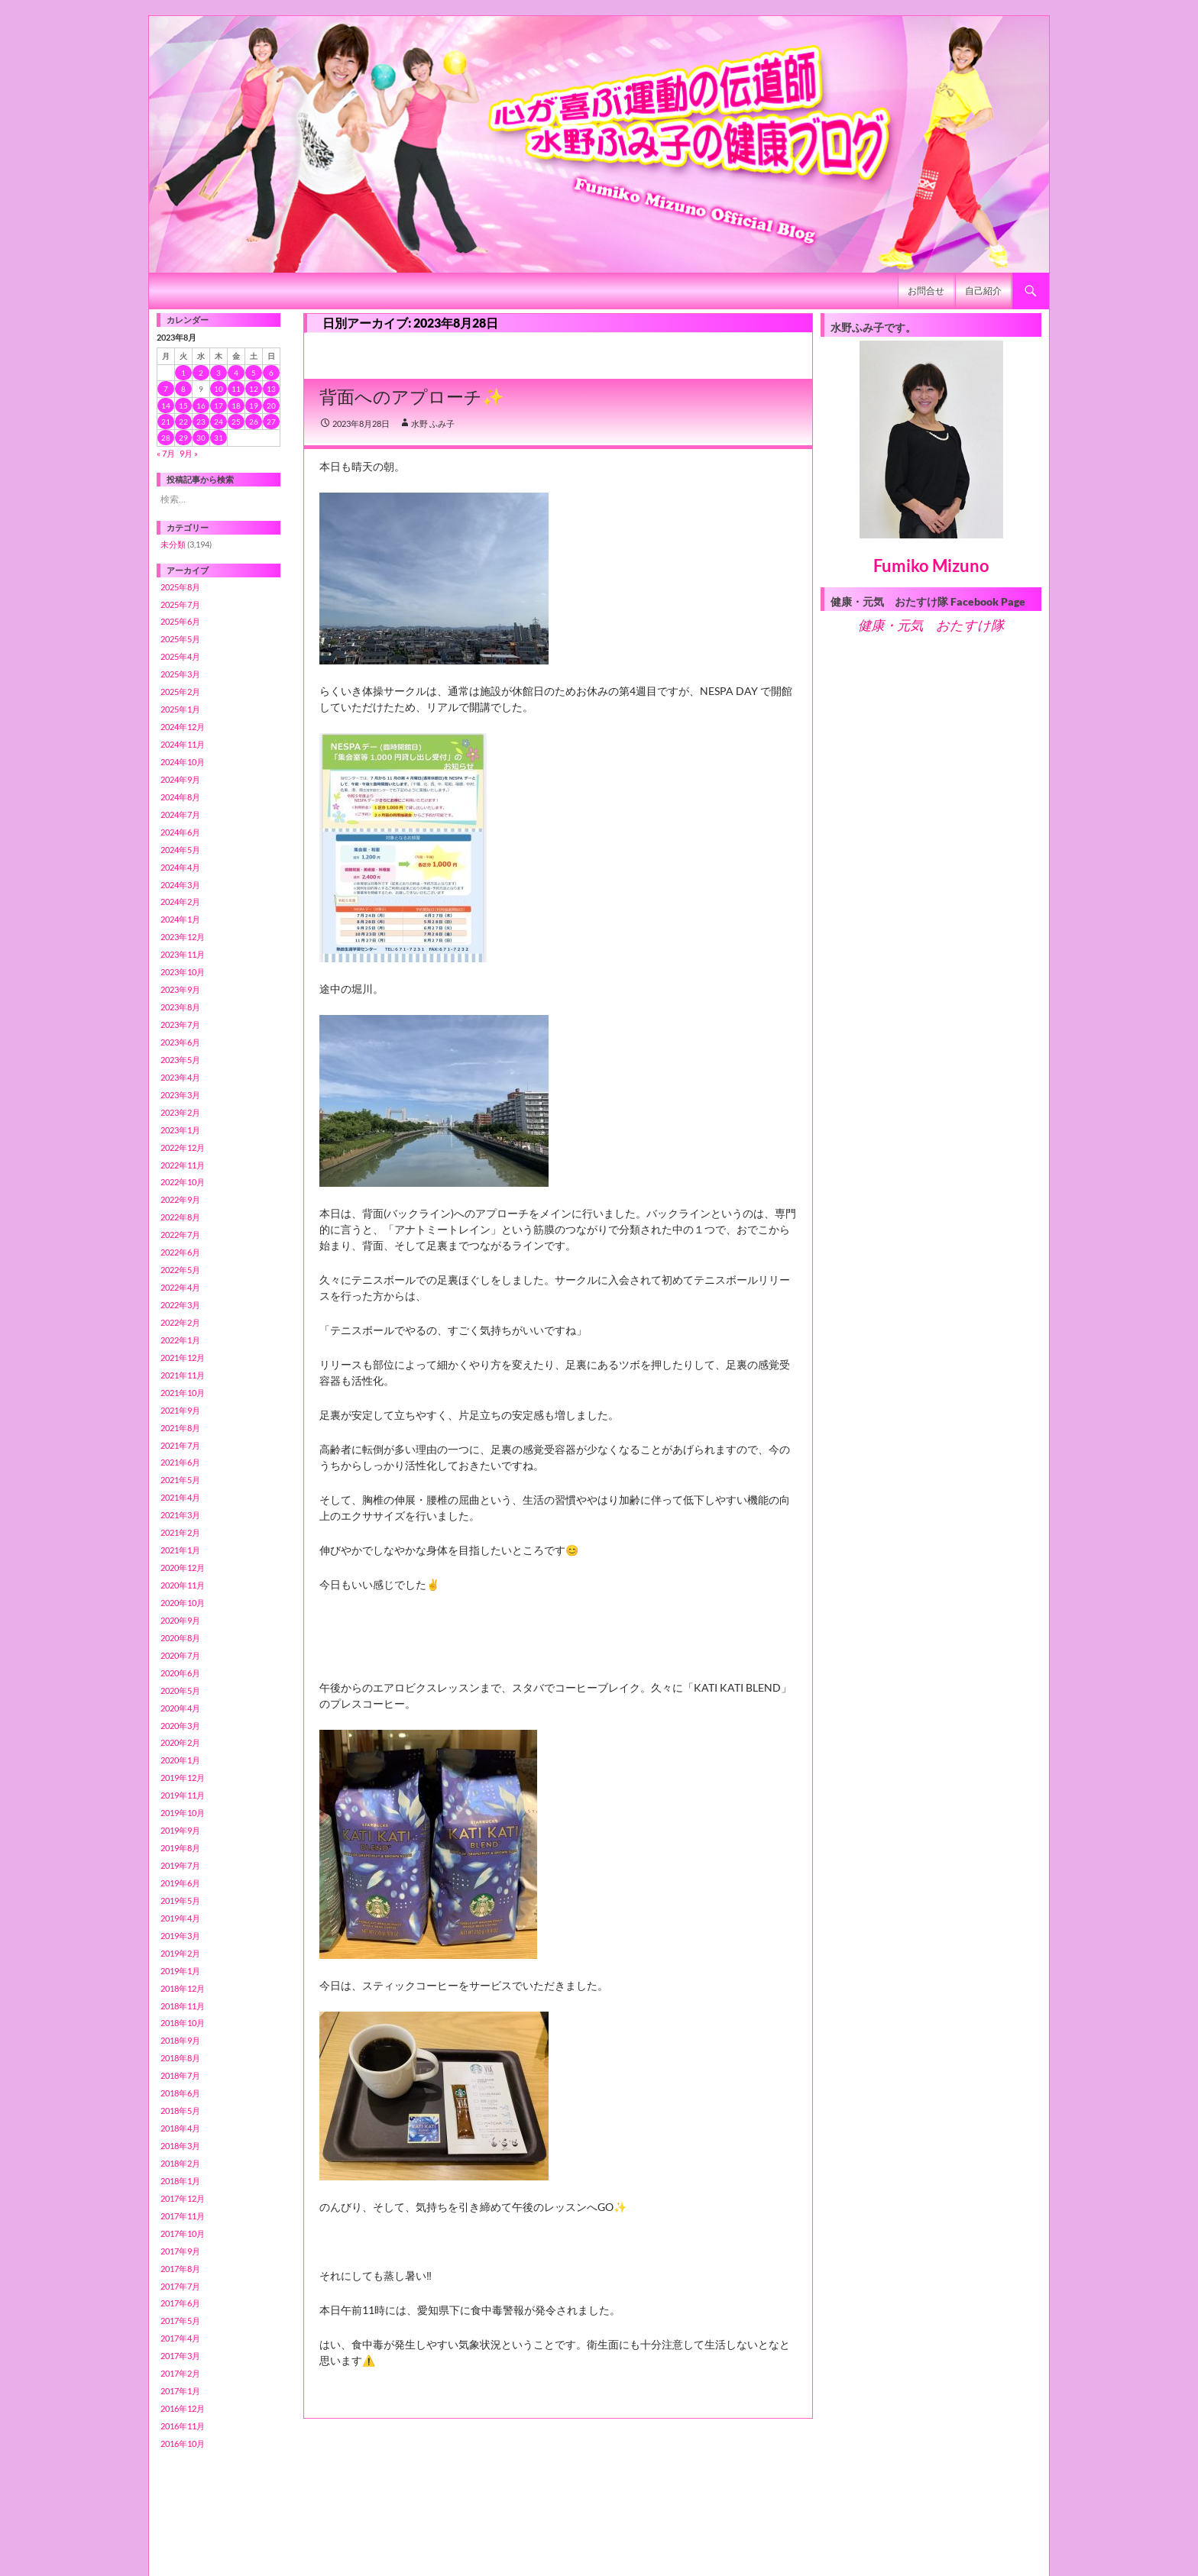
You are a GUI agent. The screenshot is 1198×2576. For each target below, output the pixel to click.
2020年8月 (180, 1638)
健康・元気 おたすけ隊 (931, 625)
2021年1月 (180, 1550)
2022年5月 (180, 1270)
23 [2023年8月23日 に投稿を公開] (201, 421)
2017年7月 (180, 2286)
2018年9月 (180, 2040)
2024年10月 (182, 762)
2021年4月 (180, 1497)
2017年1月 (180, 2391)
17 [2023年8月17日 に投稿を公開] (218, 405)
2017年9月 (180, 2251)
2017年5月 (180, 2321)
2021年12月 (182, 1357)
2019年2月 (180, 1953)
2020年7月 (180, 1655)
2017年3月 (180, 2356)
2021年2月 (180, 1532)
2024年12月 (182, 727)
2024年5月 (180, 850)
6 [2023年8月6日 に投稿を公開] (271, 372)
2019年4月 (180, 1918)
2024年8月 (180, 797)
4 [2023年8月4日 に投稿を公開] (236, 372)
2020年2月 (180, 1742)
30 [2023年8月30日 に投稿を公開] (201, 437)
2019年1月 (180, 1971)
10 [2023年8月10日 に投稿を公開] (218, 388)
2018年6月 (180, 2093)
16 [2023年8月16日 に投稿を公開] (201, 405)
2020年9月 (180, 1620)
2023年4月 (180, 1077)
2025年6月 (180, 621)
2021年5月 (180, 1480)
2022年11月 (182, 1165)
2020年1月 (180, 1760)
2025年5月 (180, 639)
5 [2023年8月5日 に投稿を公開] (253, 372)
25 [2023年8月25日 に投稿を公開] (236, 421)
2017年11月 (182, 2216)
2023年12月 (182, 937)
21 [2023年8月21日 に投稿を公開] (165, 421)
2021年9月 (180, 1410)
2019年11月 (182, 1795)
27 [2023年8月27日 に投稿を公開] (271, 421)
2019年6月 (180, 1883)
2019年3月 (180, 1936)
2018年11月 (182, 2006)
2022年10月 (182, 1182)
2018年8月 (180, 2058)
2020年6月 (180, 1673)
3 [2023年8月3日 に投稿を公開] (218, 372)
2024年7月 (180, 814)
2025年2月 (180, 692)
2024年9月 (180, 779)
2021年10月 (182, 1393)
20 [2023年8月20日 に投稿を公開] (271, 405)
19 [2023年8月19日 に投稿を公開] (253, 405)
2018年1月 (180, 2181)
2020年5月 (180, 1690)
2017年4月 (180, 2338)
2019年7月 (180, 1865)
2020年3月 (180, 1726)
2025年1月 (180, 709)
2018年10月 (182, 2023)
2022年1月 (180, 1340)
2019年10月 (182, 1813)
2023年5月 (180, 1060)
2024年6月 (180, 832)
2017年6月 (180, 2303)
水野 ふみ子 (433, 423)
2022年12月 (182, 1147)
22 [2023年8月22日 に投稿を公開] (183, 421)
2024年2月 (180, 902)
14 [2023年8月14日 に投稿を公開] (165, 405)
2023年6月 (180, 1042)
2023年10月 (182, 972)
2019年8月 (180, 1848)
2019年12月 (182, 1778)
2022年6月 (180, 1252)
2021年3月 (180, 1515)
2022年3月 (180, 1305)
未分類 (173, 544)
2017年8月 (180, 2269)
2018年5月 (180, 2110)
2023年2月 (180, 1112)
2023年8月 (180, 1007)
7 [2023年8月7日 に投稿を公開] (166, 388)
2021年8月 (180, 1428)
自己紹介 (983, 291)
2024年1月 (180, 919)
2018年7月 (180, 2075)
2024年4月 (180, 867)
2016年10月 (182, 2443)
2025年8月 (180, 587)
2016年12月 (182, 2408)
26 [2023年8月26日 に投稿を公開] (253, 421)
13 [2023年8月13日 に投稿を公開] (271, 388)
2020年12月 (182, 1567)
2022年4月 (180, 1287)
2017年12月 (182, 2198)
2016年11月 (182, 2426)
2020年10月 (182, 1603)
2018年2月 (180, 2163)
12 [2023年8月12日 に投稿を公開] (253, 388)
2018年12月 (182, 1988)
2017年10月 (182, 2233)
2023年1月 (180, 1130)
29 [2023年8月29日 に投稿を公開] (183, 437)
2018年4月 (180, 2128)
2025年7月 (180, 604)
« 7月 (166, 453)
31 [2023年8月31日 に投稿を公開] (218, 437)
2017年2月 (180, 2373)
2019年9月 (180, 1830)
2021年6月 (180, 1462)
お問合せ (926, 291)
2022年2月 (180, 1322)
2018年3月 (180, 2146)
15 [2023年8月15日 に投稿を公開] (183, 405)
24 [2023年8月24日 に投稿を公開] (218, 421)
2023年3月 (180, 1095)
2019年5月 (180, 1900)
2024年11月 (182, 744)
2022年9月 (180, 1199)
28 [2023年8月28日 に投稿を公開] (165, 437)
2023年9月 (180, 989)
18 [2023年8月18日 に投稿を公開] (236, 405)
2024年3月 (180, 885)
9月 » (189, 453)
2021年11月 (182, 1375)
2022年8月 (180, 1217)
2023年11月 (182, 954)
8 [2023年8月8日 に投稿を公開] (183, 388)
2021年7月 (180, 1445)
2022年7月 (180, 1235)
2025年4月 (180, 656)
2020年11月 (182, 1585)
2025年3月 (180, 674)
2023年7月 (180, 1024)
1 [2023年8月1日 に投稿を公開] (183, 372)
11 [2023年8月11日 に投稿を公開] (236, 388)
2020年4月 (180, 1708)
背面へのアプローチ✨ (411, 396)
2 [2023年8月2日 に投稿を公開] (201, 372)
